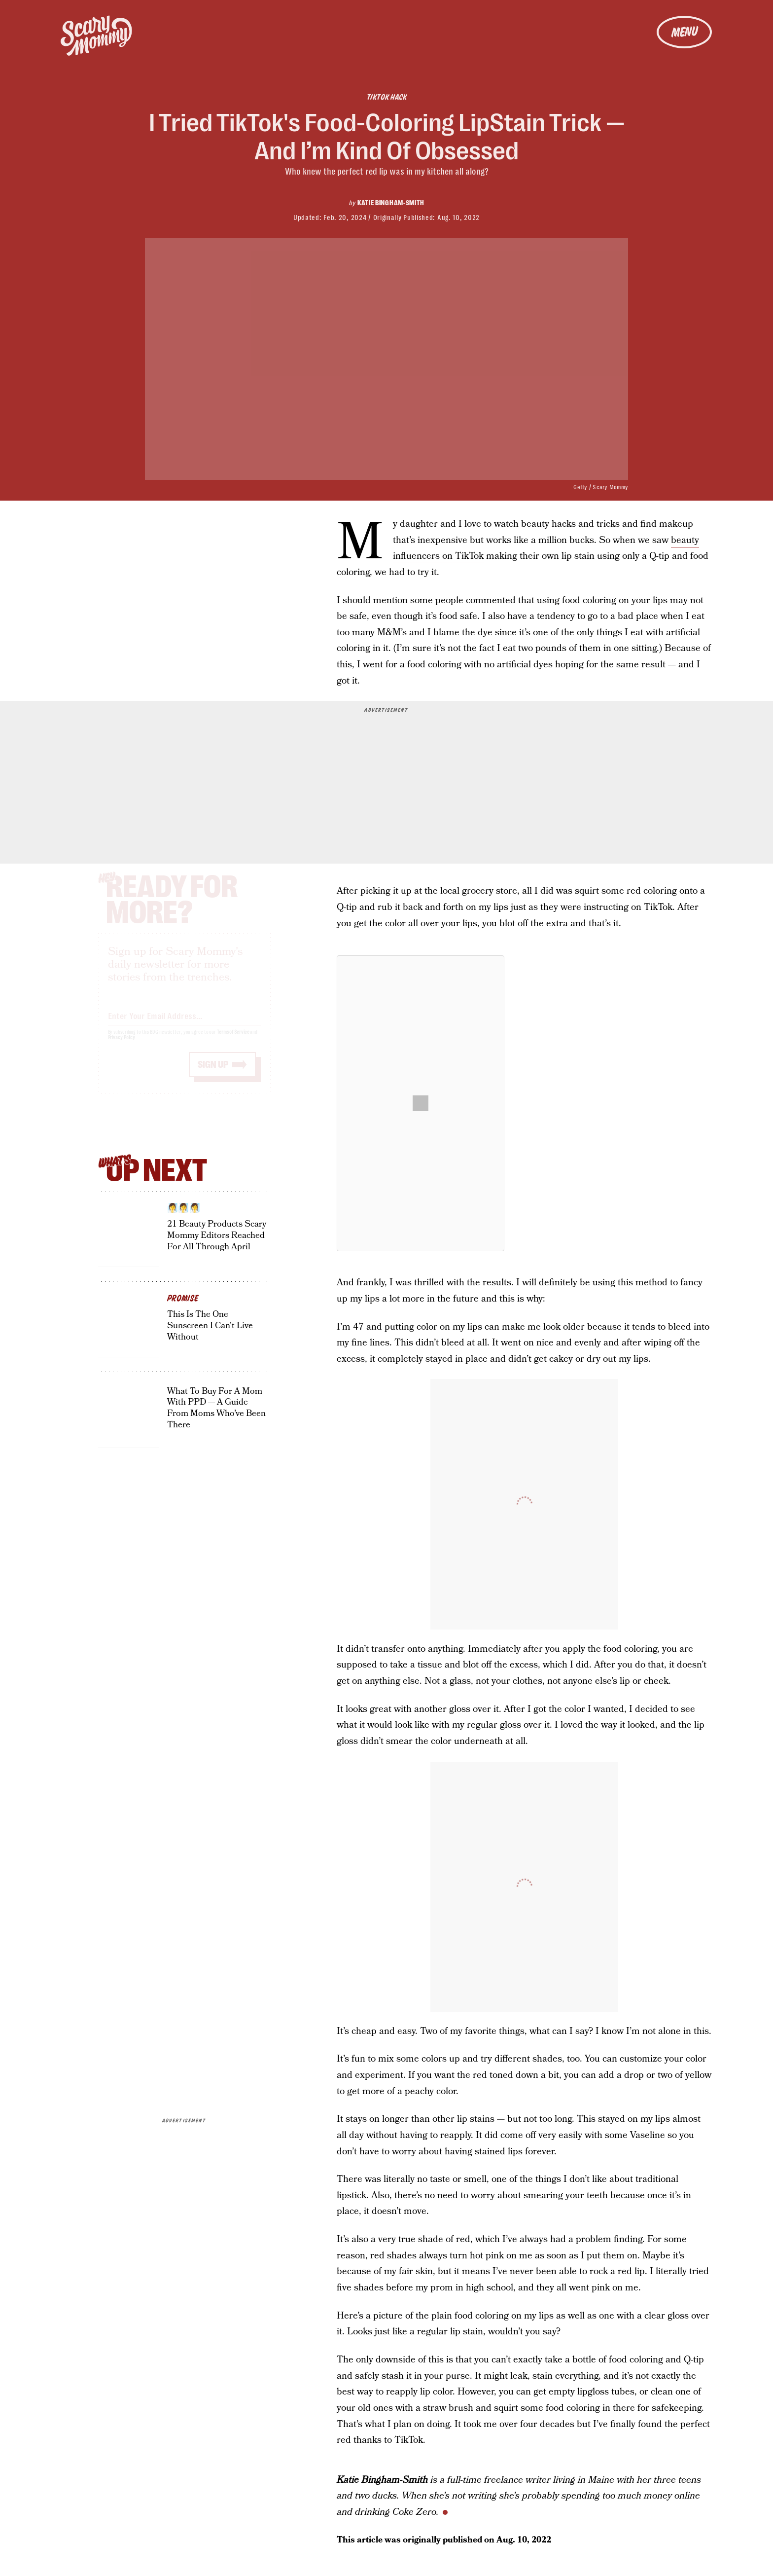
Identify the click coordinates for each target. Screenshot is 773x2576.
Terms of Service (233, 1041)
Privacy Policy (122, 1046)
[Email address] (184, 1023)
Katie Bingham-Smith (390, 203)
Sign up (213, 1073)
